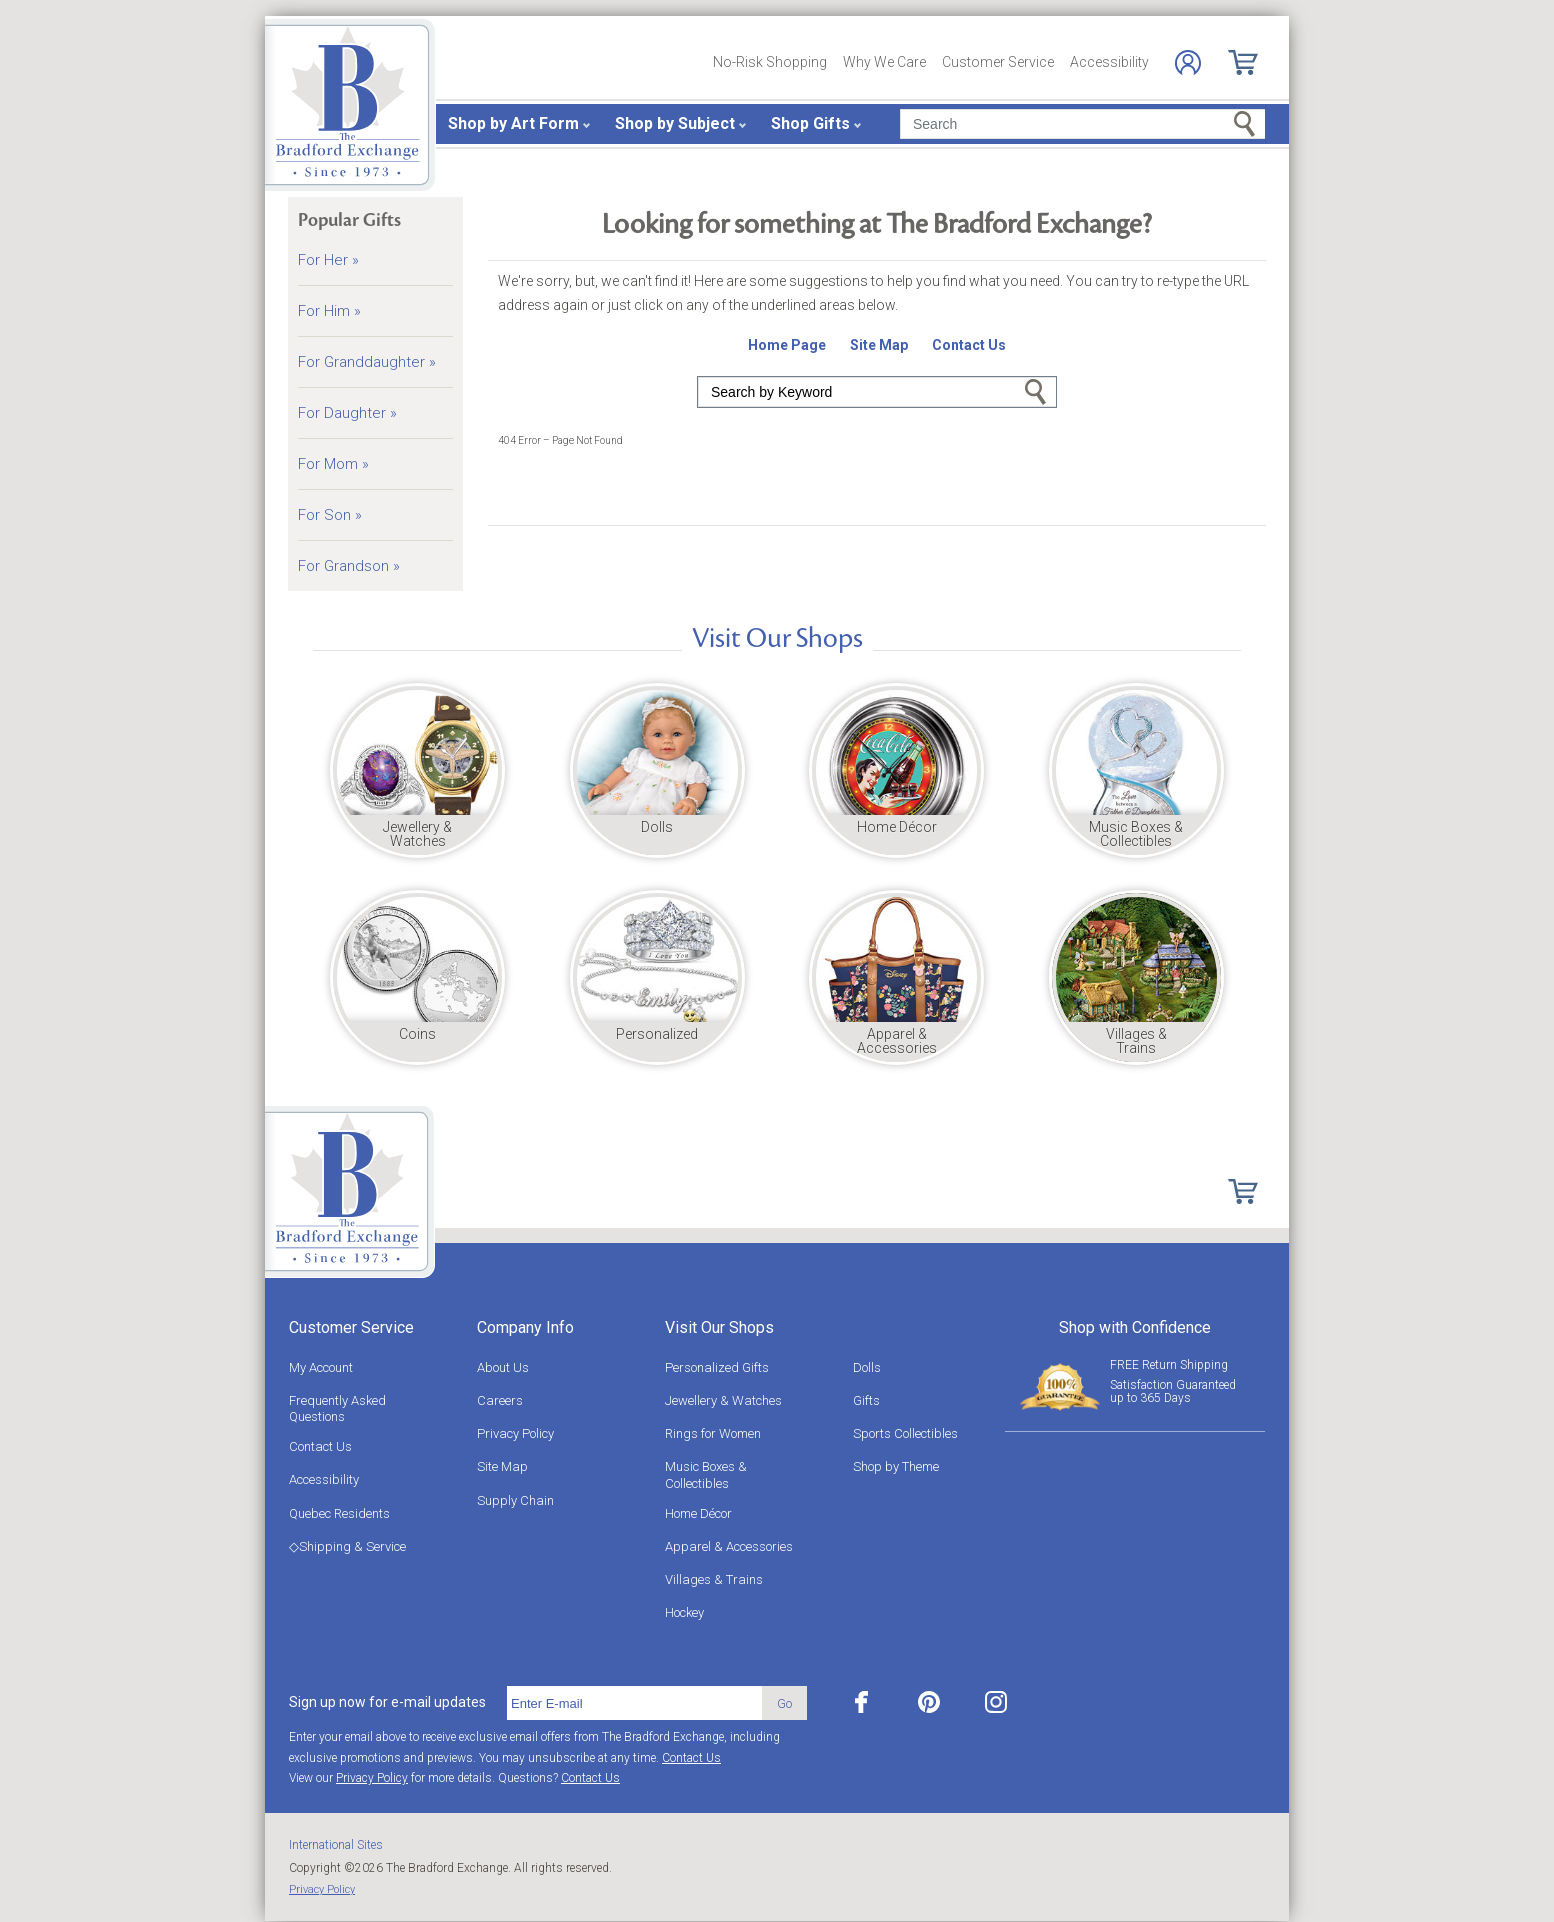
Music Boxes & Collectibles (706, 1474)
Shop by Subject (675, 123)
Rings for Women (713, 1433)
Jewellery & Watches (723, 1400)
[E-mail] (634, 1703)
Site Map (502, 1466)
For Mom (333, 464)
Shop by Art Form (513, 123)
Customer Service (998, 62)
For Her (328, 260)
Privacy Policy (515, 1433)
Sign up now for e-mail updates (387, 1702)
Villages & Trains (714, 1579)
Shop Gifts (810, 123)
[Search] (1082, 124)
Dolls (867, 1367)
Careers (500, 1400)
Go (1036, 392)
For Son (330, 515)
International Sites (336, 1845)
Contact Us (320, 1446)
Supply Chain (515, 1500)
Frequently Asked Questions (337, 1408)
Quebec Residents (339, 1513)
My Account (321, 1367)
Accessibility (1109, 62)
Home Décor (698, 1513)
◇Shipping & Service (347, 1546)
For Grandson (349, 566)
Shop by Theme (896, 1466)
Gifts (866, 1400)
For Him (329, 311)
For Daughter (347, 413)
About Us (503, 1367)
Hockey (684, 1612)
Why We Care (884, 62)
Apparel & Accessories (729, 1546)
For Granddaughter (367, 362)
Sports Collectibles (905, 1433)
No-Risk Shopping (770, 62)
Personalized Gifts (717, 1367)
